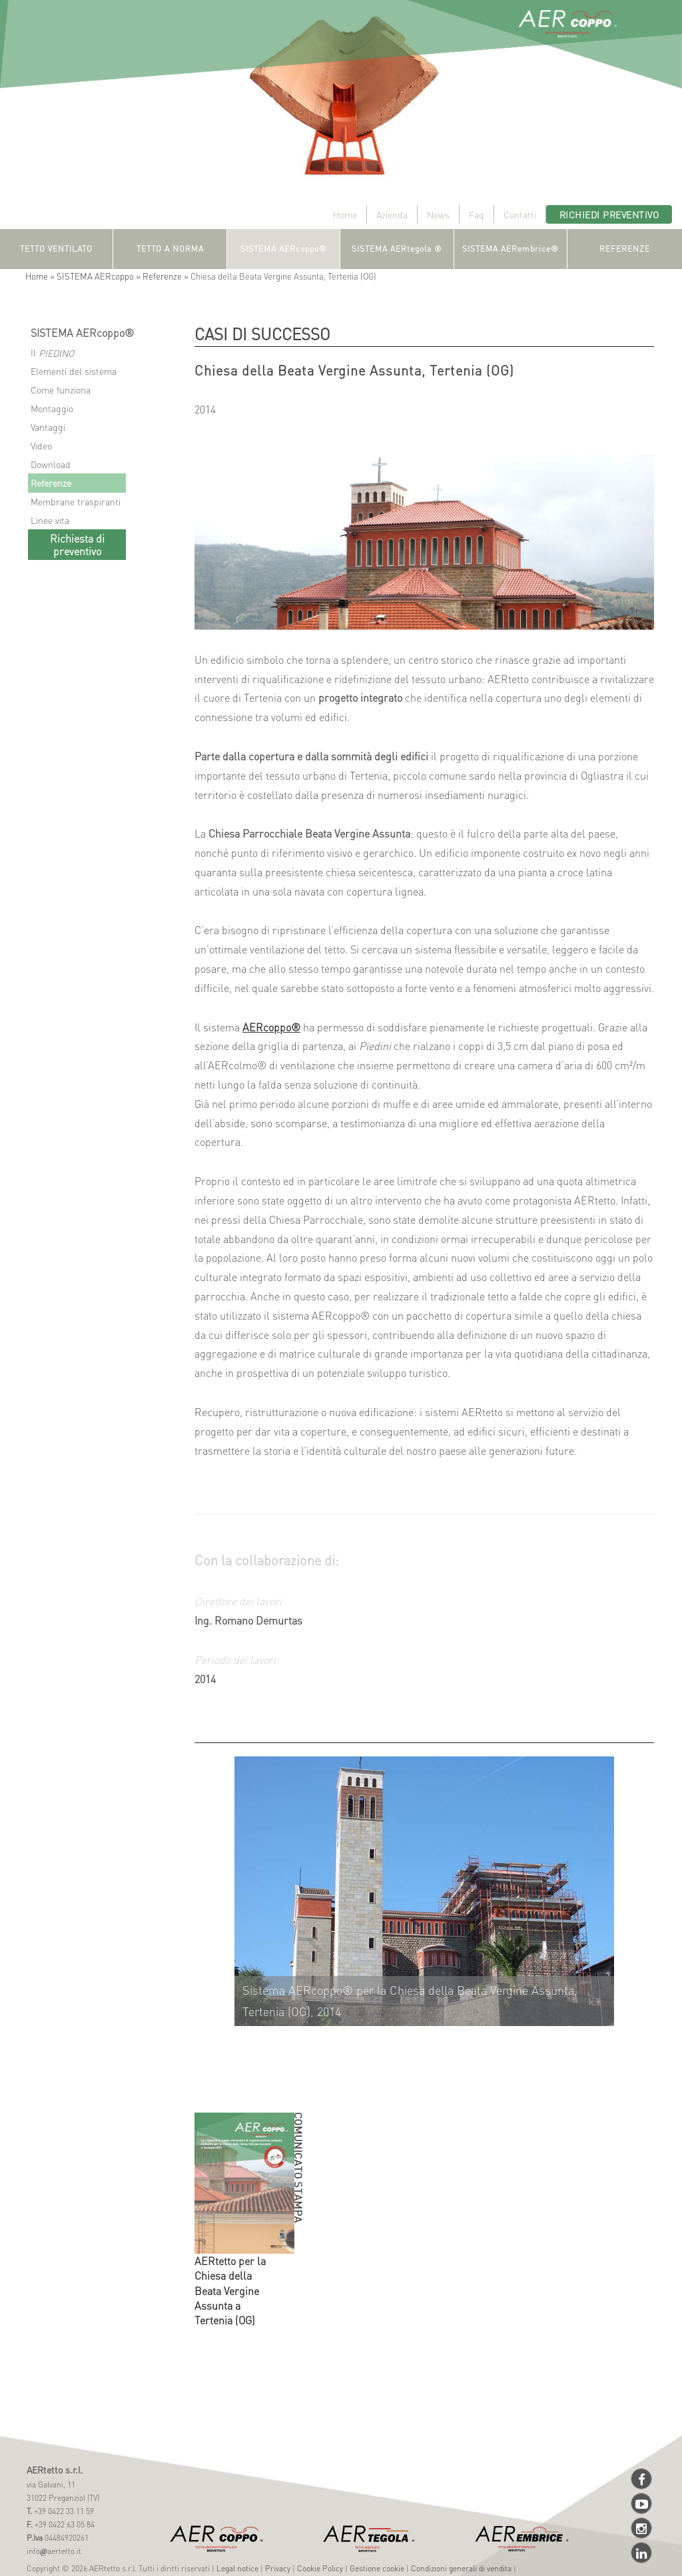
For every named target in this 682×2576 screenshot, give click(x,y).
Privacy (277, 2568)
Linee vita (50, 520)
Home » (41, 276)
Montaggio (52, 408)
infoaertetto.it (54, 2551)
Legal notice (237, 2568)
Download (51, 464)
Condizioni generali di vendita (461, 2568)
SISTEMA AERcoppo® (283, 249)
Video (41, 445)
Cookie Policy (320, 2568)
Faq (476, 214)
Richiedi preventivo (609, 214)
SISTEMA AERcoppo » (100, 276)
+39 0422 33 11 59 (63, 2511)
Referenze (51, 483)
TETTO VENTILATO (56, 249)
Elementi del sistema (74, 371)
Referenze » (166, 276)
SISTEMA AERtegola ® (397, 249)
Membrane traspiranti (76, 501)
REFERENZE (624, 249)
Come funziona (61, 389)
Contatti (520, 214)
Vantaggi (48, 427)
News (438, 214)
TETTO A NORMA (170, 249)
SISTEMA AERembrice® (510, 249)
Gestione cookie (377, 2568)
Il (52, 352)
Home (345, 214)
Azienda (392, 214)
